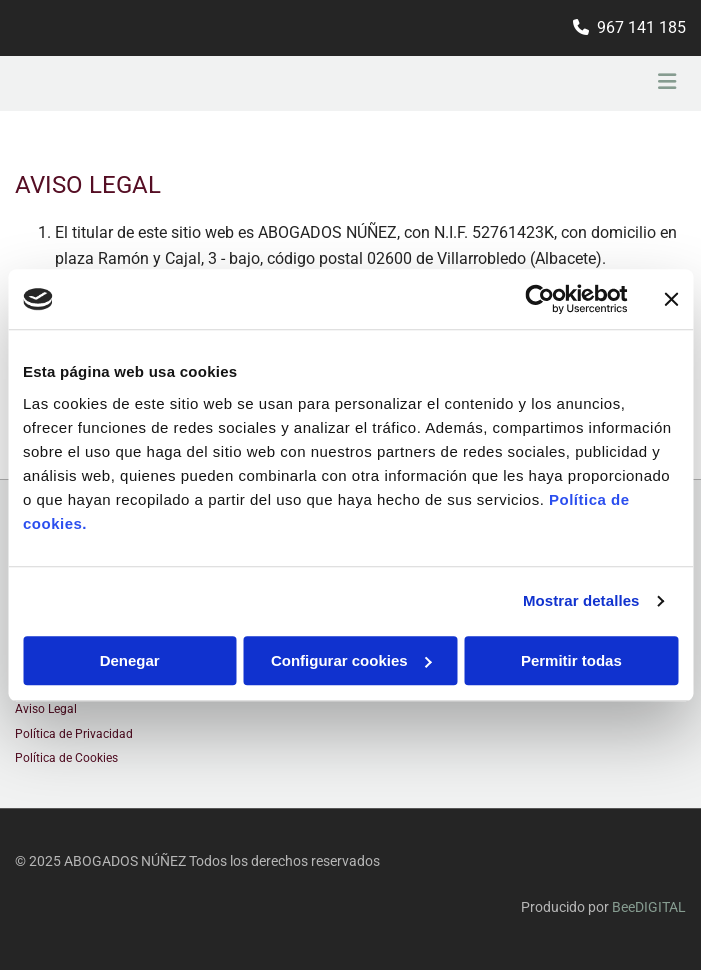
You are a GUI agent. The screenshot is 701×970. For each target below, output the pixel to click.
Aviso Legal (46, 709)
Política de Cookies (66, 758)
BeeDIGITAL (649, 907)
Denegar (130, 660)
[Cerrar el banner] (671, 299)
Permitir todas (571, 660)
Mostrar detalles (581, 600)
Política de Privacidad (74, 734)
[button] (574, 84)
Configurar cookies (351, 660)
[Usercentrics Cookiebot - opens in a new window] (539, 299)
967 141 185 (641, 27)
